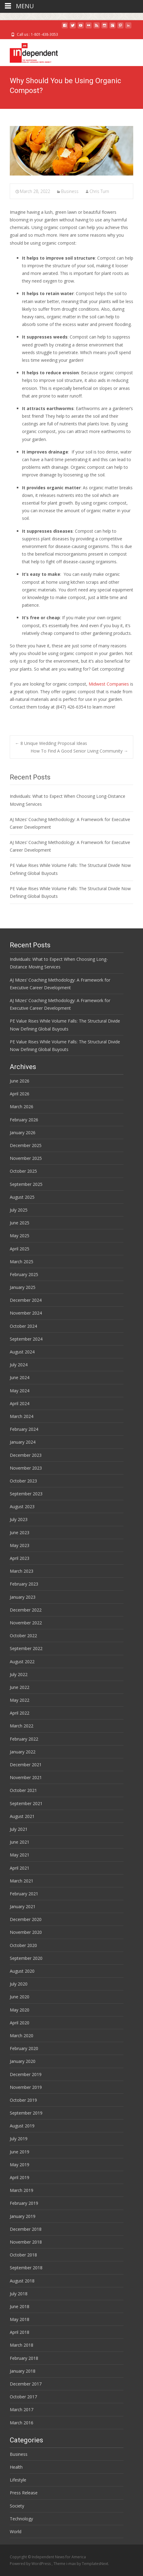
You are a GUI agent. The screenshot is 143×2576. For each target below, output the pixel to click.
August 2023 (22, 1506)
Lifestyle (18, 2480)
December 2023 (26, 1455)
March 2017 (21, 2409)
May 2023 (19, 1545)
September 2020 (26, 1958)
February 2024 (24, 1429)
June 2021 (19, 1842)
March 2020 (21, 2035)
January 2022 (22, 1752)
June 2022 (19, 1687)
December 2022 (26, 1610)
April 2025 (19, 1249)
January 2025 (22, 1287)
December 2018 (26, 2229)
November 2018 (26, 2242)
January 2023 (22, 1597)
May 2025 (19, 1235)
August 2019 (22, 2126)
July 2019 (19, 2138)
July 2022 (19, 1674)
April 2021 (19, 1868)
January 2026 (22, 1132)
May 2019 (19, 2164)
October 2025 (23, 1171)
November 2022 (26, 1623)
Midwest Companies (109, 684)
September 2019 (26, 2113)
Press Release (24, 2493)
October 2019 (23, 2100)
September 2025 (26, 1184)
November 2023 (26, 1468)
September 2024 (26, 1339)
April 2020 (19, 2023)
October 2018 (23, 2255)
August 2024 (22, 1352)
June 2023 (19, 1532)
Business (70, 191)
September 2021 (26, 1803)
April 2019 (19, 2177)
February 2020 (24, 2048)
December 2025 (26, 1145)
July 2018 (19, 2294)
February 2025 (24, 1274)
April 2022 (19, 1713)
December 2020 (26, 1919)
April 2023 (19, 1558)
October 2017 (23, 2397)
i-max (71, 2563)
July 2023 (19, 1519)
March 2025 (21, 1261)
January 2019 (22, 2216)
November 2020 (26, 1932)
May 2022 (19, 1700)
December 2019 (26, 2074)
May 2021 (19, 1855)
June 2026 (19, 1081)
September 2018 (26, 2268)
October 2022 (23, 1635)
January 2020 (22, 2061)
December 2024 (26, 1300)
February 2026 (24, 1120)
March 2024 (21, 1416)
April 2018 (19, 2332)
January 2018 (22, 2371)
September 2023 (26, 1494)
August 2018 (22, 2281)
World (15, 2531)
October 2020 (23, 1945)
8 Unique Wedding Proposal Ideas (51, 743)
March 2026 (21, 1106)
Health (16, 2467)
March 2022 (21, 1726)
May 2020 (19, 2010)
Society (17, 2506)
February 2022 (24, 1739)
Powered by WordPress (31, 2563)
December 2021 (26, 1764)
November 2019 (26, 2087)
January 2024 (22, 1442)
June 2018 (19, 2306)
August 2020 (22, 1971)
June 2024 (19, 1377)
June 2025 (19, 1223)
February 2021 (24, 1894)
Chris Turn (99, 191)
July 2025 (19, 1210)
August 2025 (22, 1197)
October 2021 (23, 1790)
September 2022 (26, 1648)
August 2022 (22, 1661)
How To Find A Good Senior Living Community (79, 751)
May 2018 (19, 2319)
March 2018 (21, 2345)
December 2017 (26, 2384)
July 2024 (19, 1365)
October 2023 (23, 1481)
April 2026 (19, 1094)
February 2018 (24, 2358)
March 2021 (21, 1881)
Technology (21, 2519)
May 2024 (19, 1390)
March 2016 (21, 2423)
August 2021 (22, 1816)
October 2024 (23, 1326)
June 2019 (19, 2152)
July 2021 (19, 1829)
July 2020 (19, 1984)
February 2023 (24, 1584)
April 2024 (19, 1403)
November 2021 (26, 1777)
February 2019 (24, 2203)
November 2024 (26, 1313)
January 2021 (22, 1906)
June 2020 (19, 1997)
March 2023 (21, 1571)
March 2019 (21, 2190)
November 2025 (26, 1158)
